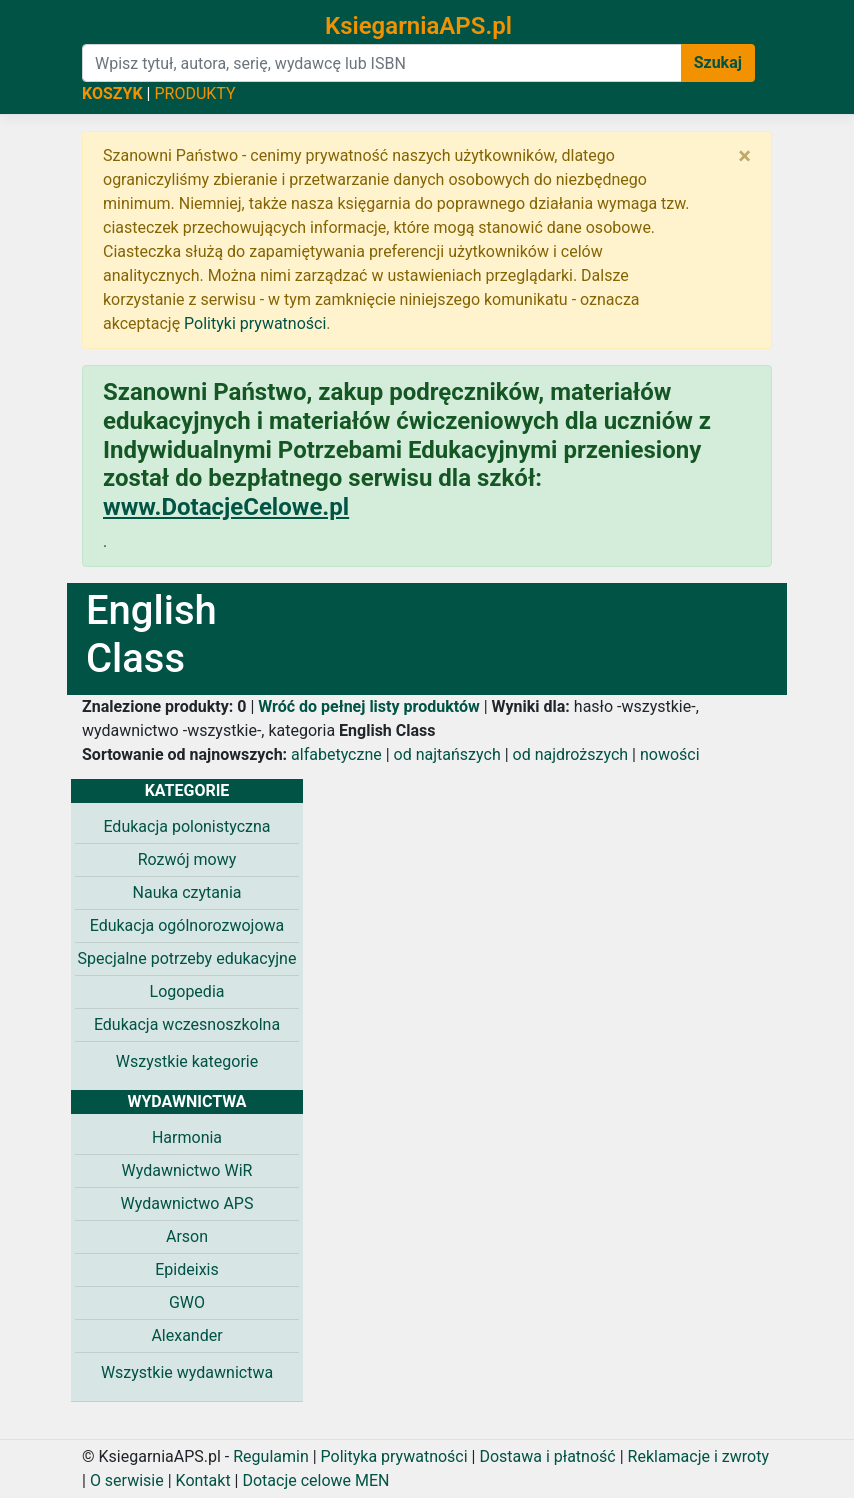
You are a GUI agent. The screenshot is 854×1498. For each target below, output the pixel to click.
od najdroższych (571, 754)
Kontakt (203, 1480)
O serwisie (127, 1480)
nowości (670, 754)
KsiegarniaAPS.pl (418, 26)
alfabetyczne (336, 754)
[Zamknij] (744, 156)
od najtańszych (447, 754)
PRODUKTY (194, 93)
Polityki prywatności (255, 323)
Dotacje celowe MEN (315, 1480)
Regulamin (271, 1456)
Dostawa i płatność (547, 1456)
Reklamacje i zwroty (698, 1456)
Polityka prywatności (394, 1456)
